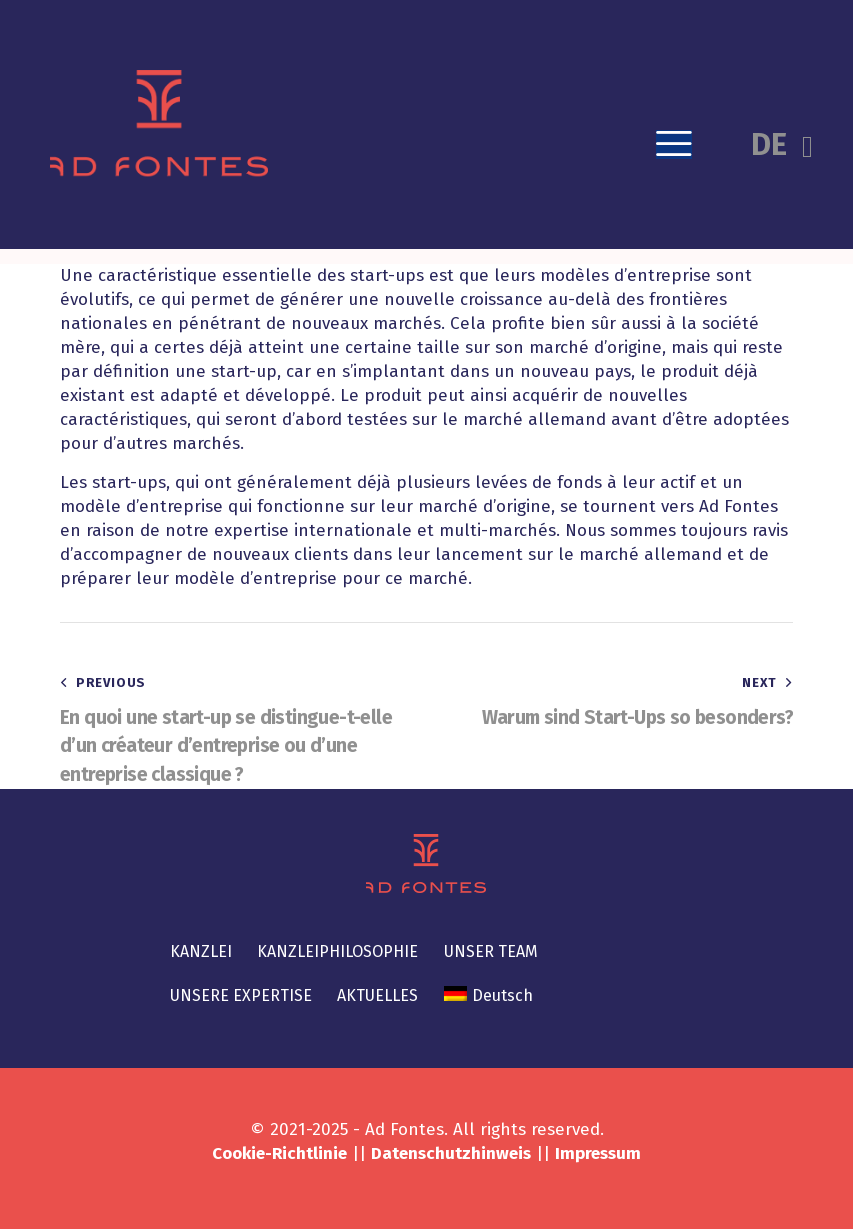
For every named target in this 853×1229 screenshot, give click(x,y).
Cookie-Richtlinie (279, 1153)
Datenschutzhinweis (451, 1153)
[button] (674, 144)
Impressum (598, 1153)
